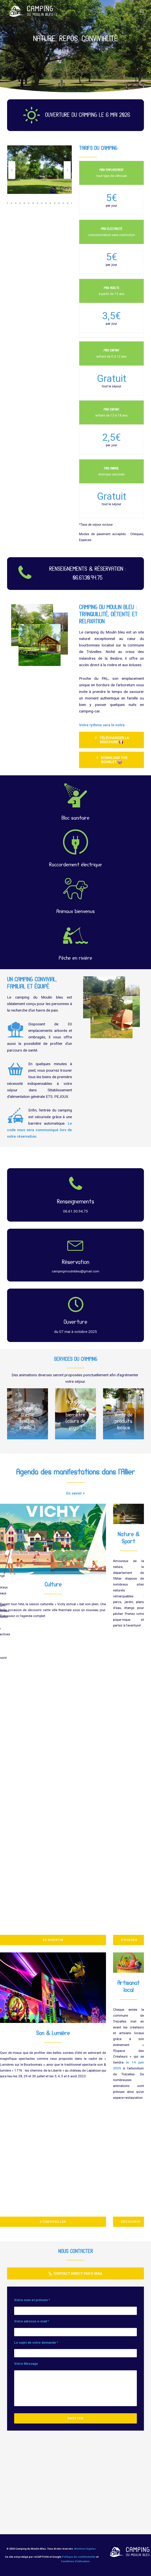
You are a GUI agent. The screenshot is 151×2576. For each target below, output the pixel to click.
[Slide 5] (24, 203)
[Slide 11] (50, 203)
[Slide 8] (37, 203)
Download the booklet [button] (112, 760)
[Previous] (12, 179)
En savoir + (75, 1493)
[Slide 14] (63, 203)
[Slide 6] (29, 203)
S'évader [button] (129, 1940)
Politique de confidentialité (79, 2556)
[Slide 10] (46, 203)
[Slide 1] (7, 203)
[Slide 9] (42, 203)
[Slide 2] (11, 203)
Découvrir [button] (130, 2222)
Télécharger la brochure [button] (112, 740)
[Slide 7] (33, 203)
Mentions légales (85, 2548)
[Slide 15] (67, 203)
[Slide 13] (59, 203)
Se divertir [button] (53, 1940)
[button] (142, 11)
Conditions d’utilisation (75, 2561)
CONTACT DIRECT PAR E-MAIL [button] (75, 2273)
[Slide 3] (16, 203)
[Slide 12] (54, 203)
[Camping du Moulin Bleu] (31, 11)
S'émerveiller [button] (53, 2222)
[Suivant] (67, 179)
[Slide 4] (20, 203)
